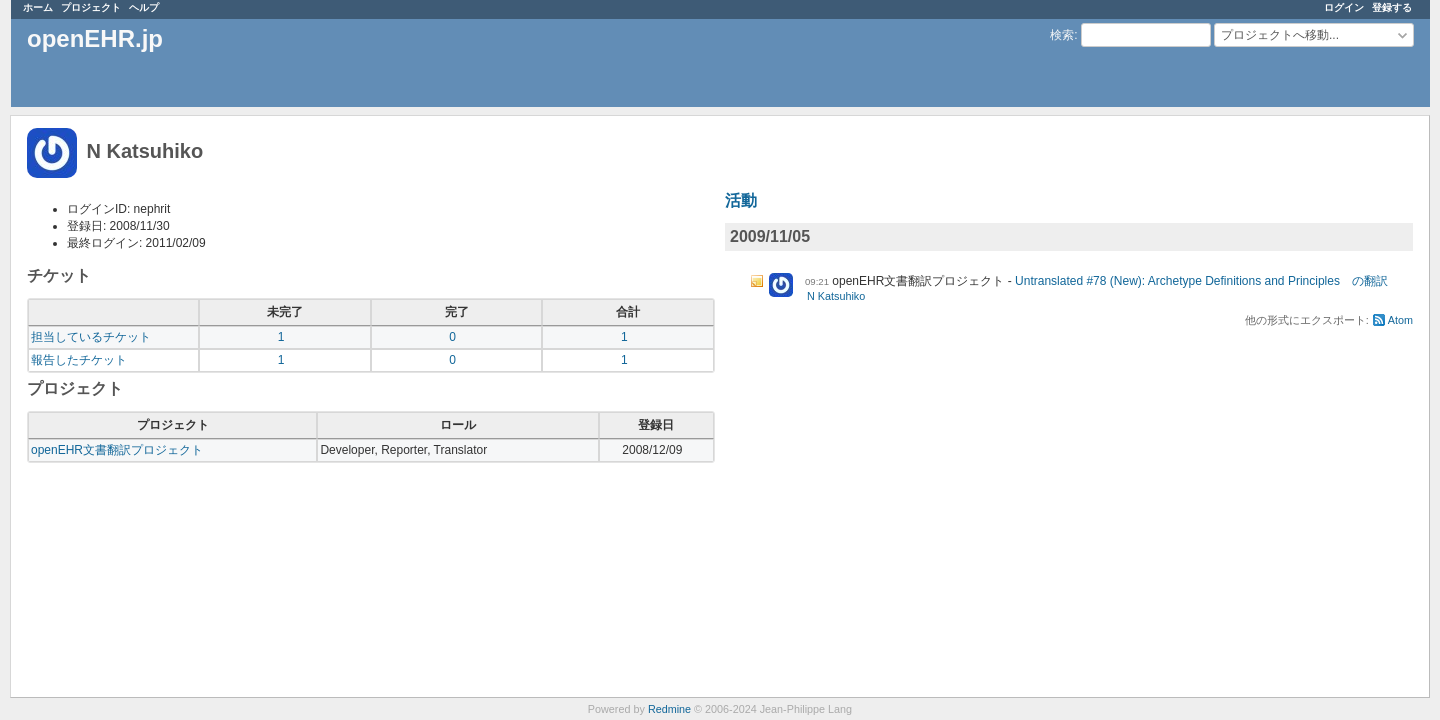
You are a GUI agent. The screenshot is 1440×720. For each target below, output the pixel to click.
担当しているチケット (91, 337)
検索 (1062, 35)
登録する (1392, 7)
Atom (1400, 320)
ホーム (38, 7)
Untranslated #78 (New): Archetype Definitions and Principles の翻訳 (1201, 281)
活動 (741, 200)
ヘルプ (144, 7)
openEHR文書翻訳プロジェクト (117, 450)
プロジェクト (91, 7)
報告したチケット (79, 360)
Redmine (669, 709)
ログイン (1344, 7)
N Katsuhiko (836, 296)
